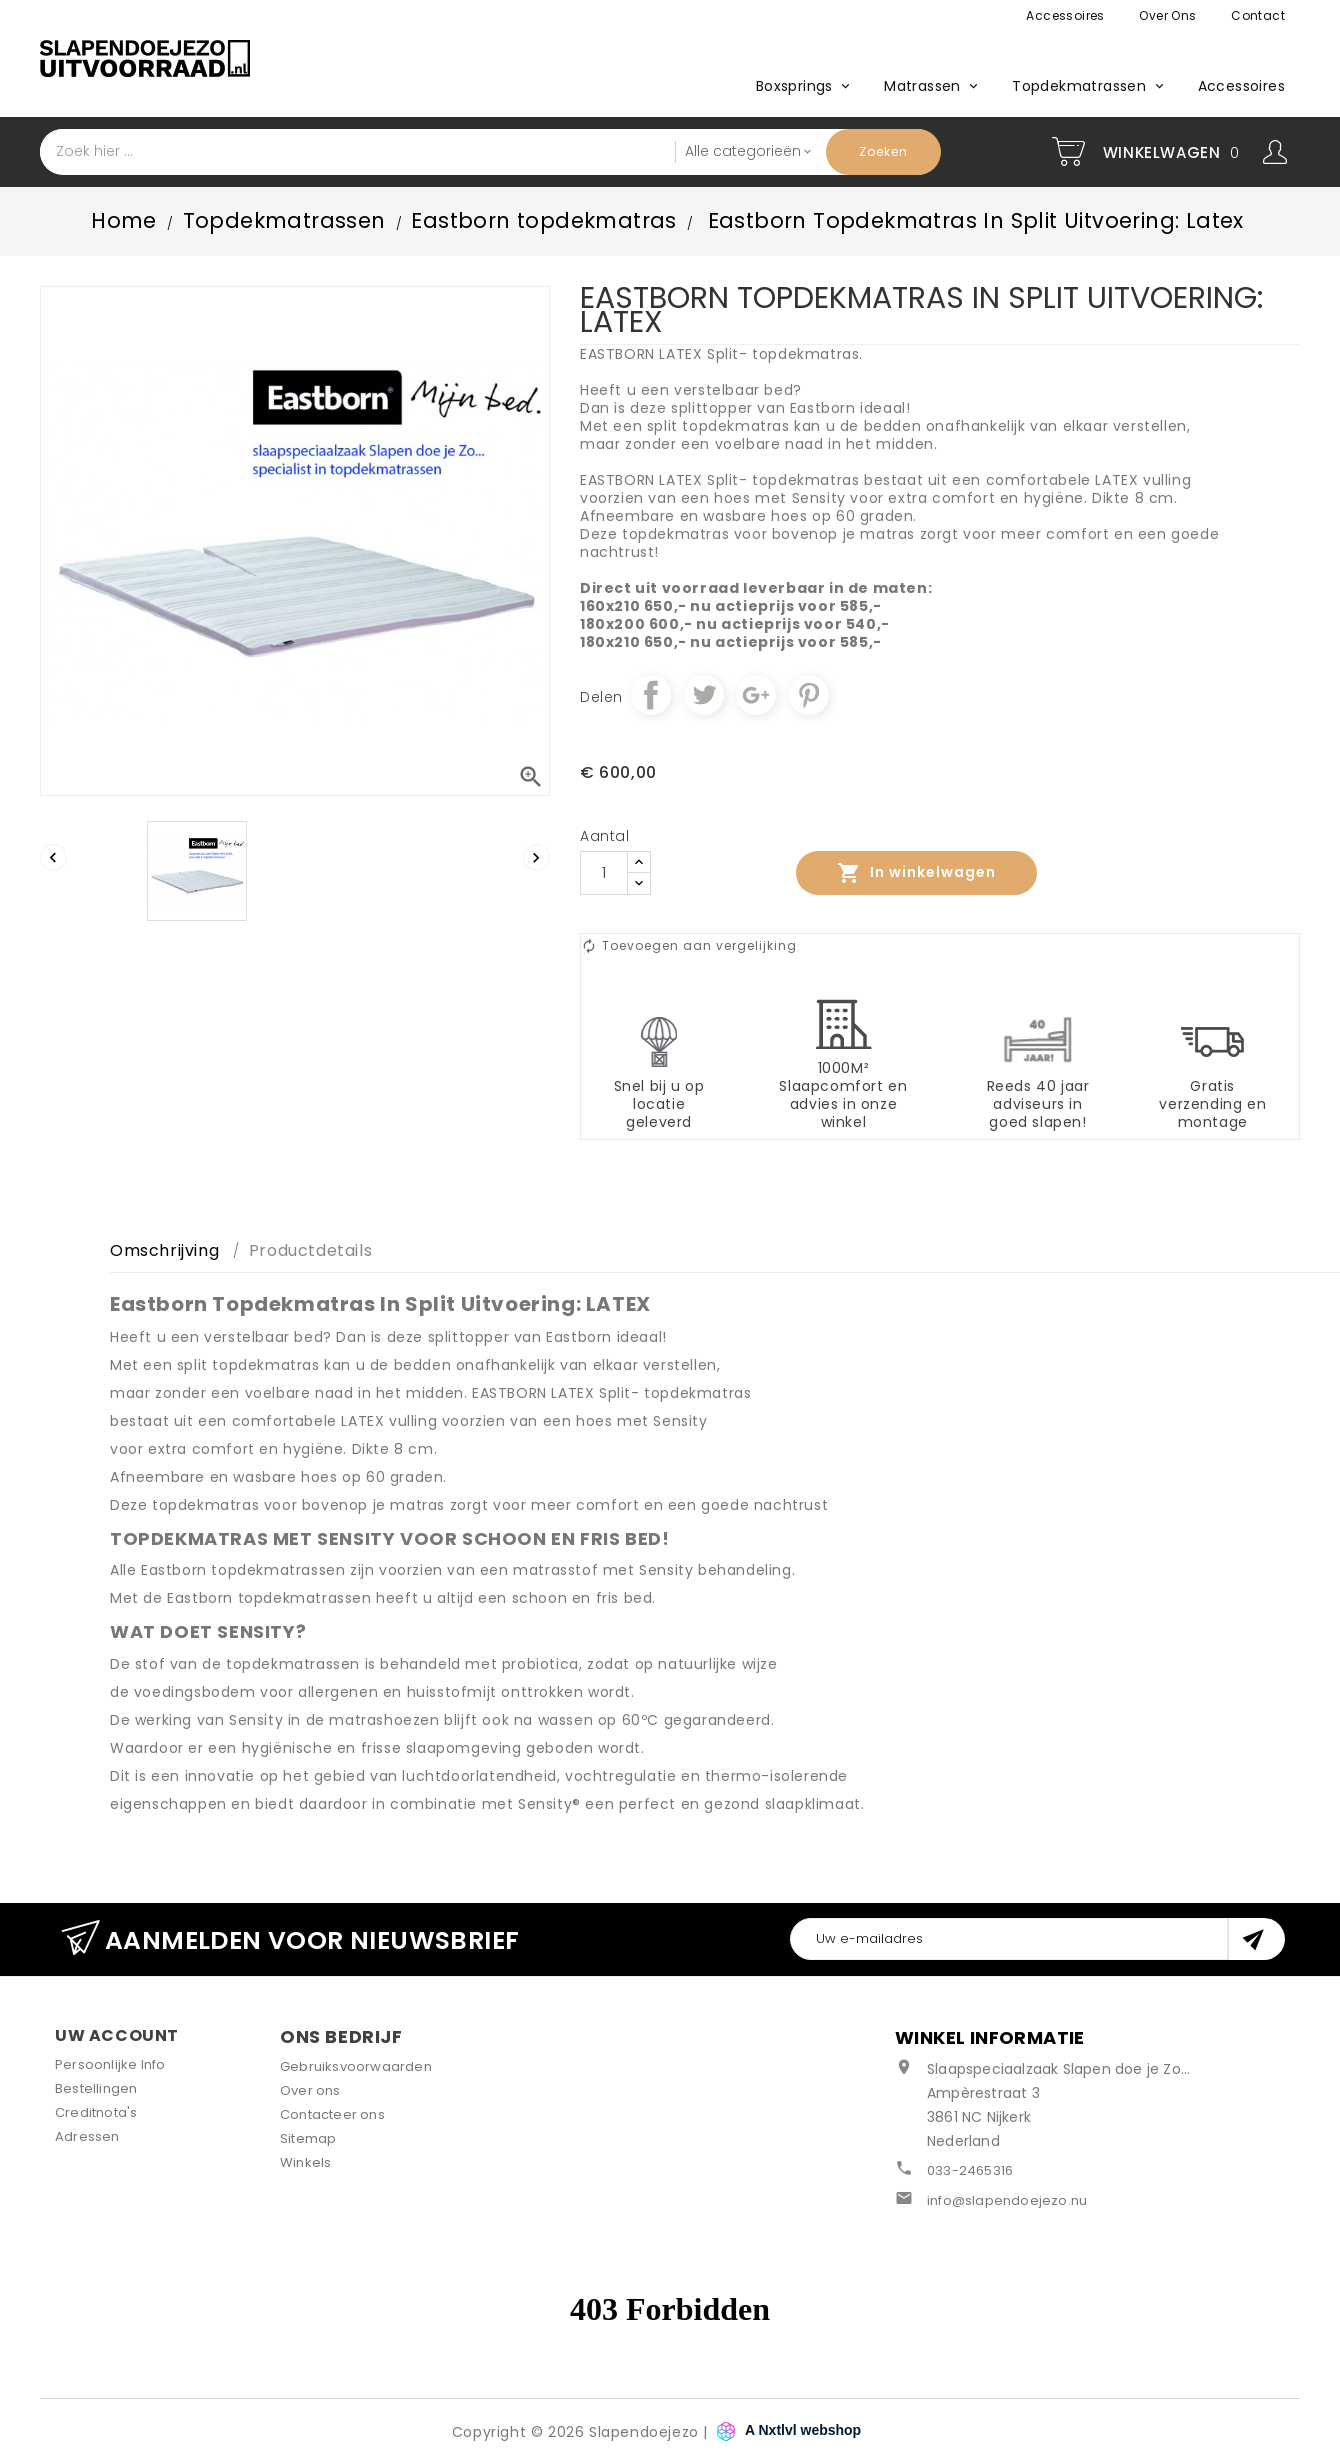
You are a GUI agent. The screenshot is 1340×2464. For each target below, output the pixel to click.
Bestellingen (96, 2088)
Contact (1258, 15)
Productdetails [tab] (310, 1250)
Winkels (305, 2162)
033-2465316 (970, 2170)
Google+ (756, 695)
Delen (651, 695)
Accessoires (1065, 15)
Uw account (117, 2035)
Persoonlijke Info (110, 2064)
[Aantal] (604, 873)
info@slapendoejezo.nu (1007, 2200)
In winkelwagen (916, 873)
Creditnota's (96, 2112)
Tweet (704, 695)
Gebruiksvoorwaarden (356, 2066)
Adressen (87, 2136)
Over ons (1167, 15)
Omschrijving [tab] (164, 1250)
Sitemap (308, 2138)
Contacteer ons (332, 2114)
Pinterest (809, 695)
